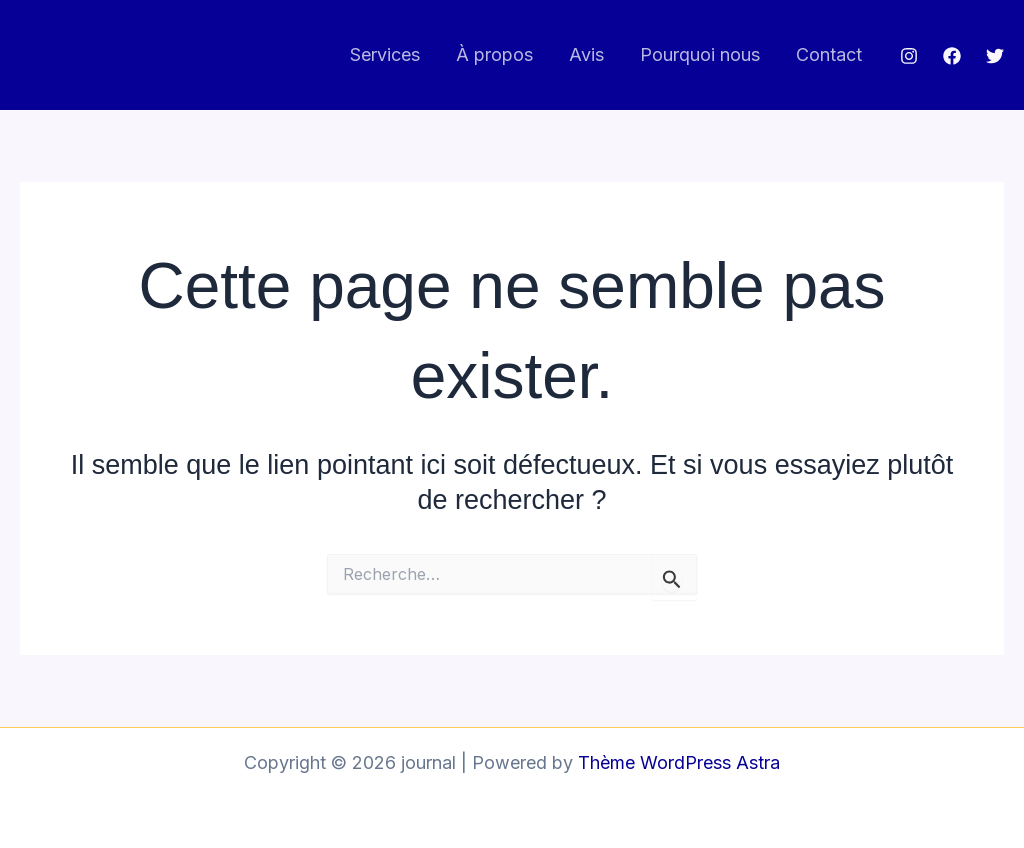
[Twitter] (995, 56)
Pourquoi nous (700, 54)
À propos (494, 54)
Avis (586, 54)
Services (385, 54)
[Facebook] (952, 56)
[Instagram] (909, 56)
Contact (829, 54)
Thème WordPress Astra (679, 762)
